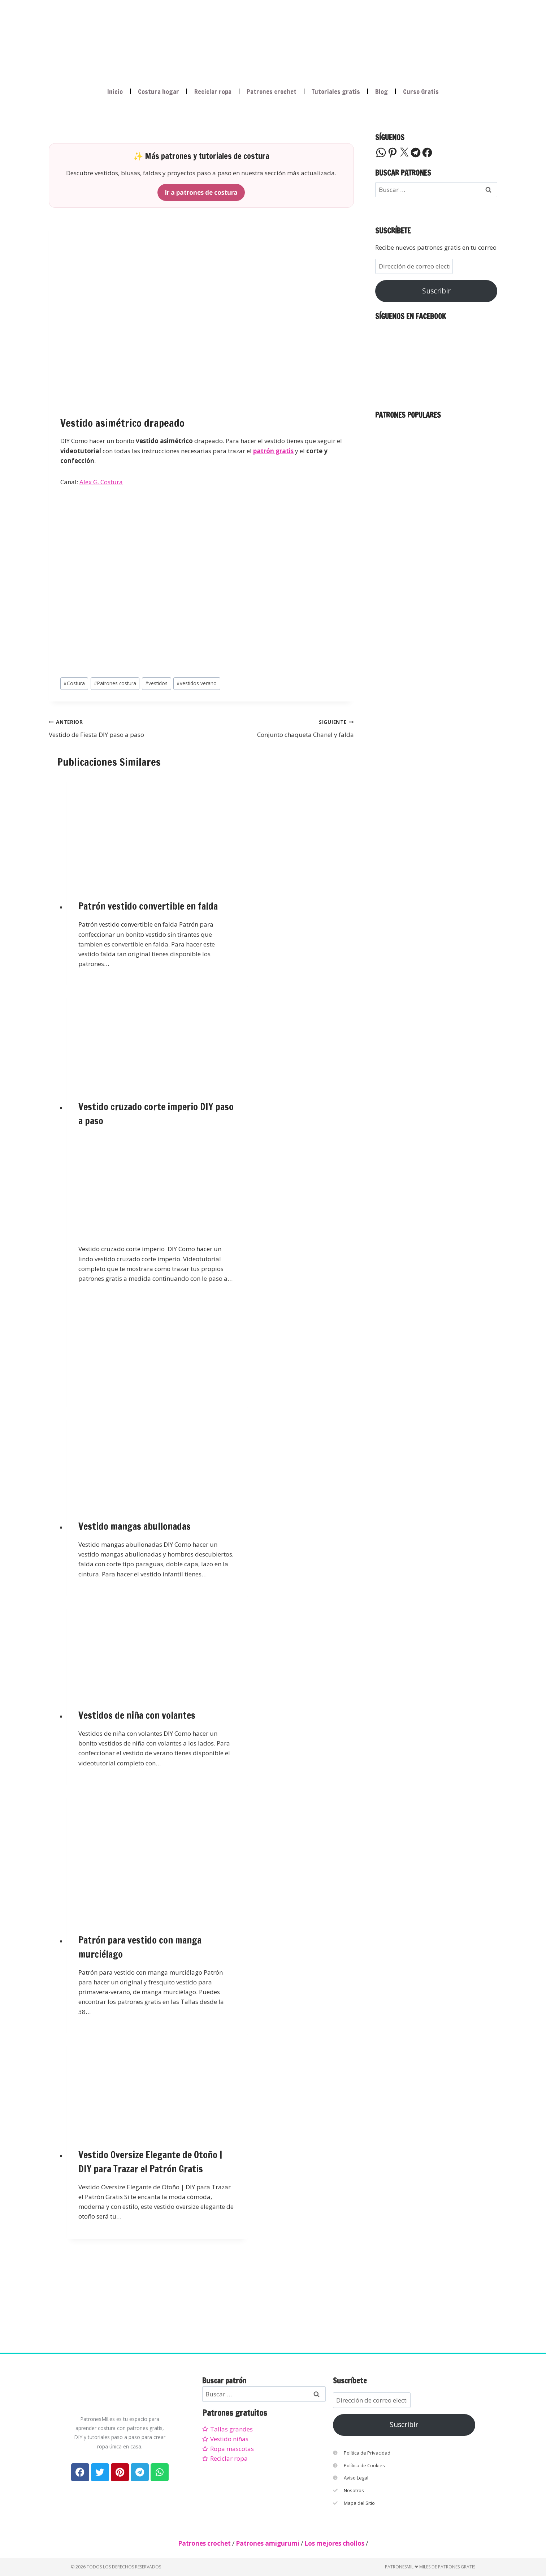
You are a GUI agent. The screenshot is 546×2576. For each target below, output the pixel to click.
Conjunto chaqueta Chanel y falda (280, 728)
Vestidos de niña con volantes (136, 1715)
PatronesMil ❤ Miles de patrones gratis (430, 2567)
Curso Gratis (421, 91)
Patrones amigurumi (267, 2543)
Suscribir (436, 291)
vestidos (156, 683)
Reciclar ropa (212, 91)
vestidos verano (197, 683)
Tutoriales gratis (336, 91)
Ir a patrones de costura (201, 192)
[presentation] (157, 829)
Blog (381, 91)
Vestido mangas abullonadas (134, 1526)
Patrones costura (115, 683)
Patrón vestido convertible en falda (148, 906)
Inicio (115, 91)
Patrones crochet (271, 91)
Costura (74, 683)
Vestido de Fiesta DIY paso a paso (122, 728)
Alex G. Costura (101, 482)
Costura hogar (158, 91)
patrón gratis (273, 451)
